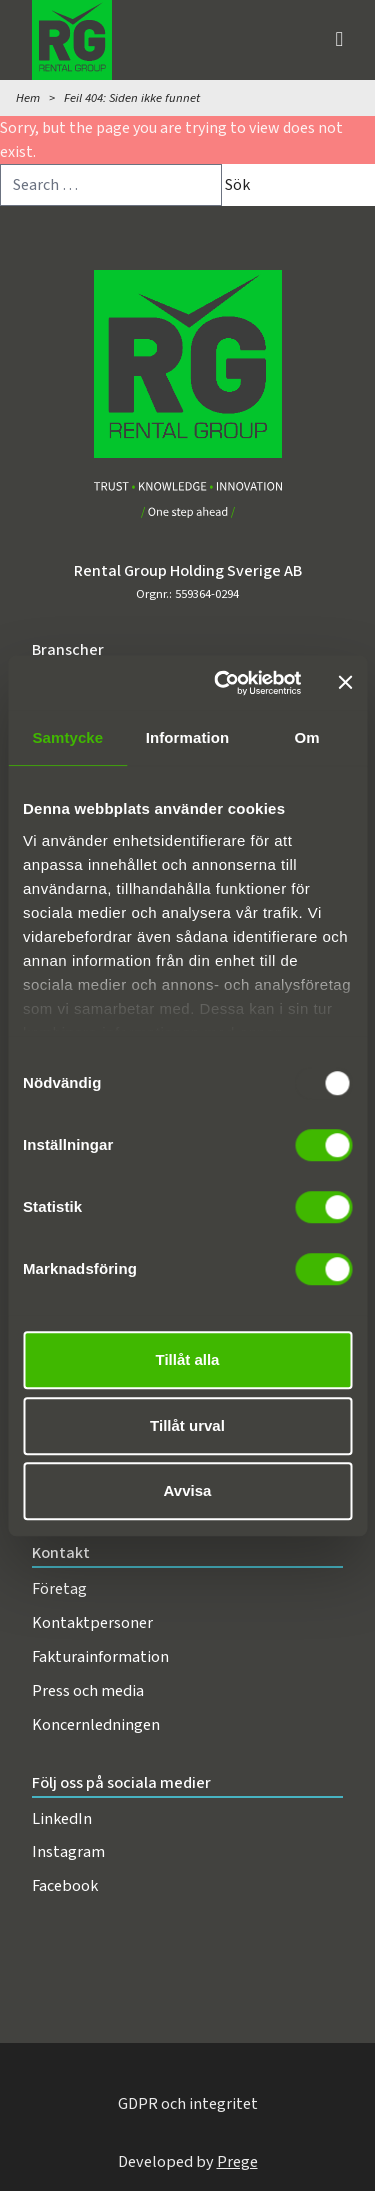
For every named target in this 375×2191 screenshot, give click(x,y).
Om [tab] (307, 737)
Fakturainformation (100, 1656)
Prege (237, 2161)
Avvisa (188, 1490)
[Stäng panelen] (345, 683)
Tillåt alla (188, 1359)
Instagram (68, 1851)
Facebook (65, 1885)
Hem (28, 98)
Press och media (88, 1690)
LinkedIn (62, 1818)
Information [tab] (188, 737)
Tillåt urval (187, 1425)
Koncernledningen (96, 1724)
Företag (59, 1588)
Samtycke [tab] (67, 737)
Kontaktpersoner (92, 1622)
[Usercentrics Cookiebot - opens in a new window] (223, 683)
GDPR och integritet (188, 2103)
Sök (237, 185)
